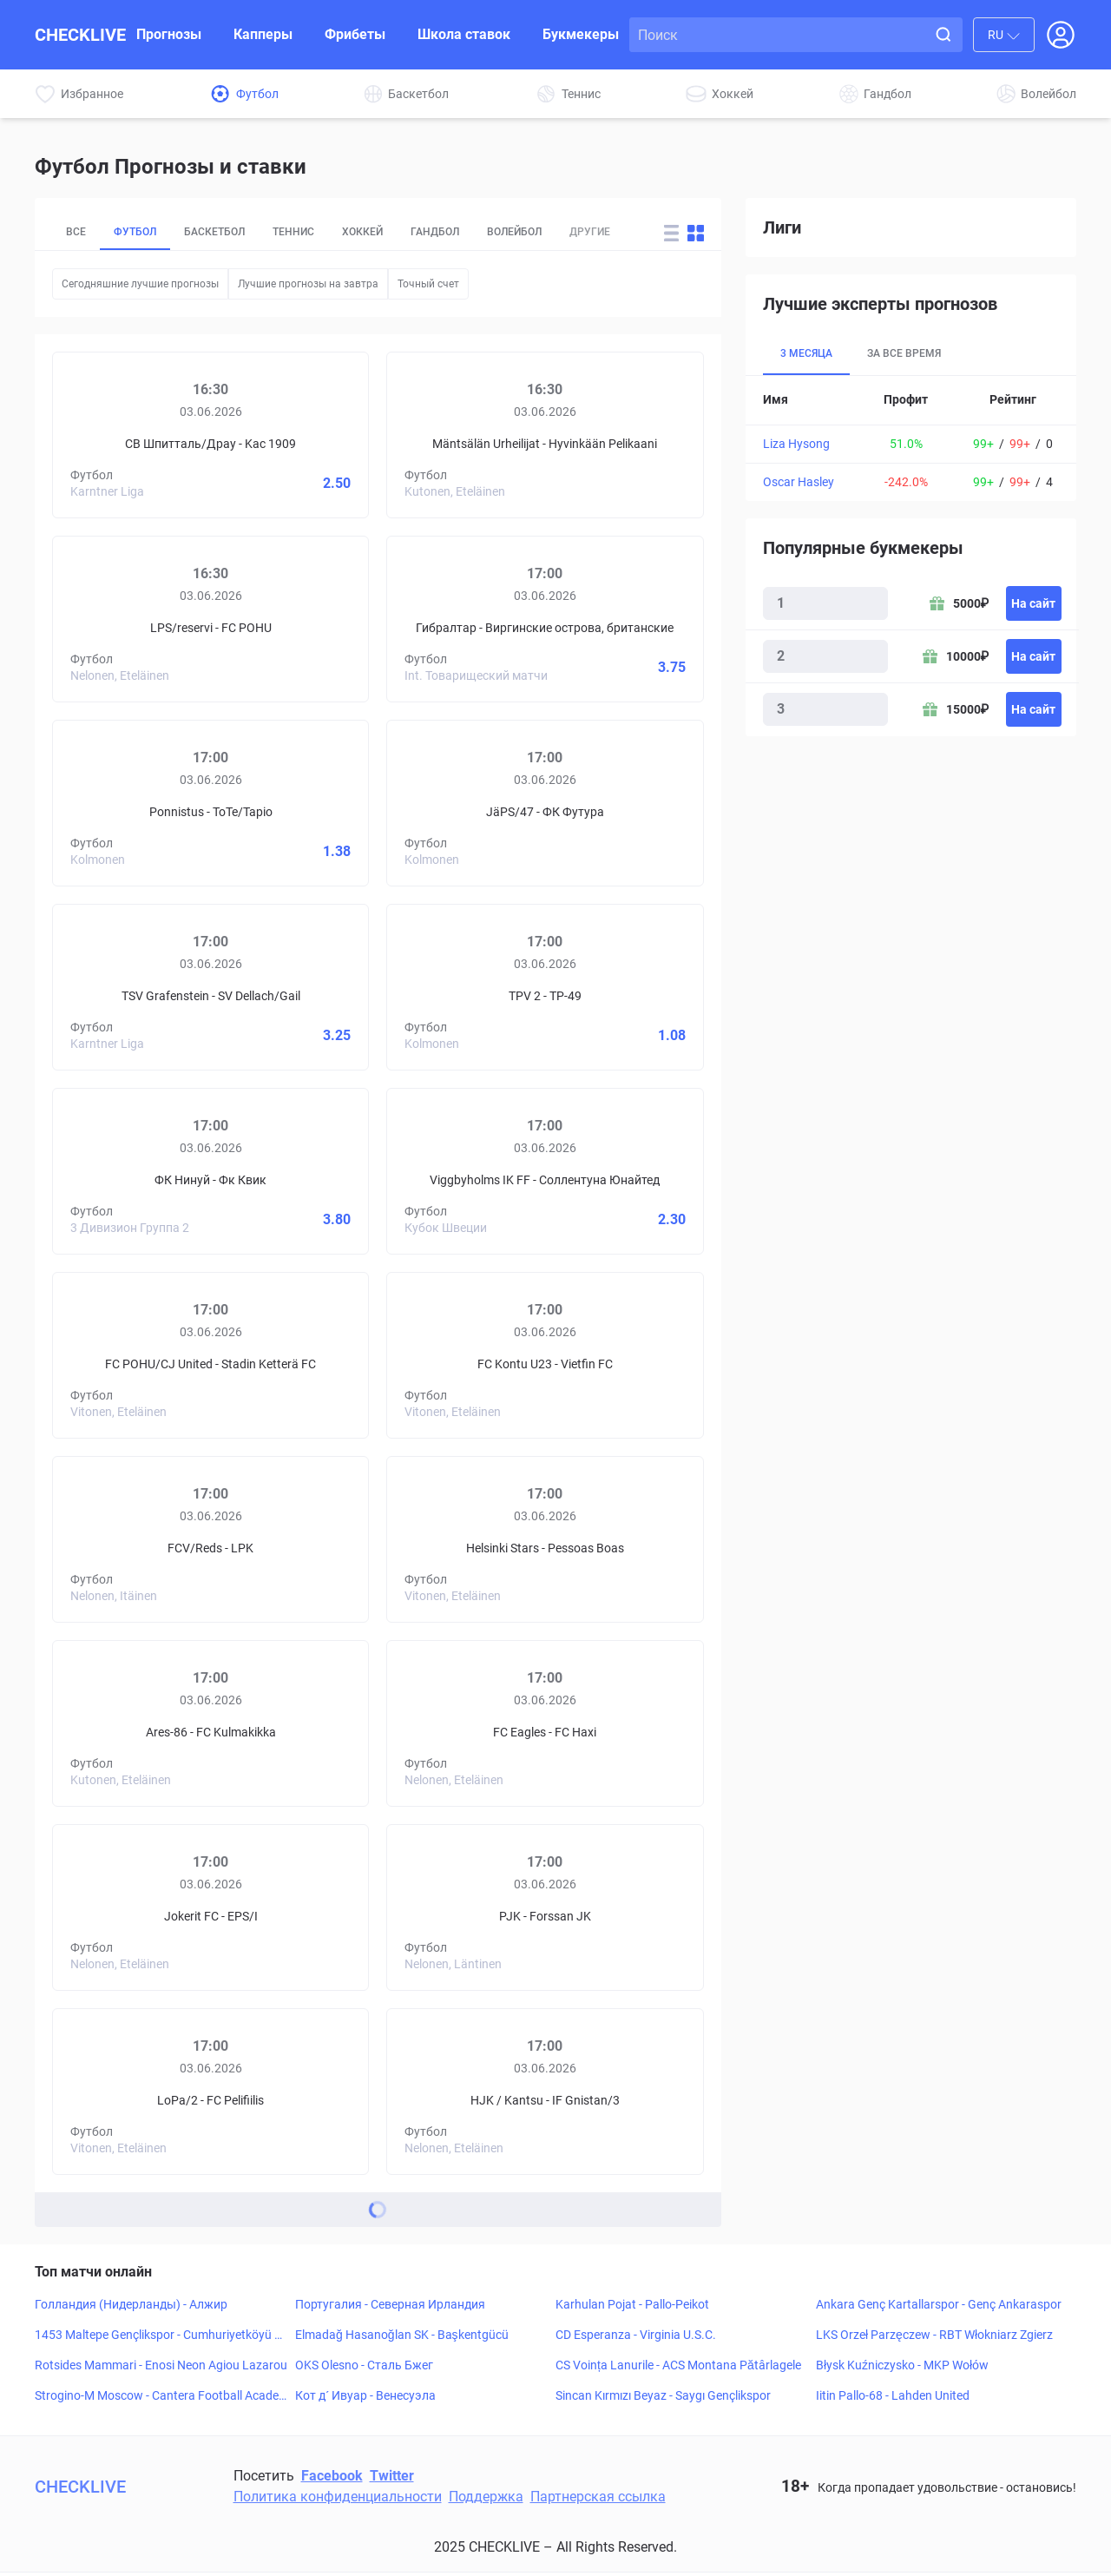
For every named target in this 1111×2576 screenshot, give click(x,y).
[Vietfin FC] (642, 1323)
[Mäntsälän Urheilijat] (448, 403)
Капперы (263, 34)
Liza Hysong (796, 444)
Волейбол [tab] (563, 233)
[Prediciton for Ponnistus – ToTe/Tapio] (210, 806)
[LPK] (307, 1507)
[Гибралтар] (448, 587)
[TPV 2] (448, 955)
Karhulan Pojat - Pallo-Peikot (632, 2308)
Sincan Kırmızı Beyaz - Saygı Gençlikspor (663, 2399)
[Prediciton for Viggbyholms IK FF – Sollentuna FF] (544, 1174)
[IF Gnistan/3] (642, 2059)
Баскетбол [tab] (230, 233)
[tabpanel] (911, 438)
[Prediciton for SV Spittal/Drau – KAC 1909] (210, 438)
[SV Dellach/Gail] (307, 955)
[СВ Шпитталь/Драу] (114, 403)
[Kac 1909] (307, 403)
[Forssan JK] (642, 1875)
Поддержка (486, 2500)
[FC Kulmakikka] (307, 1691)
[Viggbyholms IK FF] (448, 1139)
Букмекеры (580, 34)
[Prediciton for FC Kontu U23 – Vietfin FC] (544, 1358)
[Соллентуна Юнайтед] (642, 1139)
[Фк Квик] (307, 1139)
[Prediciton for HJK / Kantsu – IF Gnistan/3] (544, 2095)
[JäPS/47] (448, 771)
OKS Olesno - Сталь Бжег (364, 2368)
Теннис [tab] (317, 233)
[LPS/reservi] (114, 587)
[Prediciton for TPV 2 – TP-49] (544, 990)
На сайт (1033, 603)
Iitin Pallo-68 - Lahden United (893, 2399)
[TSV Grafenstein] (114, 955)
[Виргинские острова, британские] (642, 587)
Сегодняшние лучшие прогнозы (140, 287)
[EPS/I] (307, 1875)
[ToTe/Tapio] (307, 771)
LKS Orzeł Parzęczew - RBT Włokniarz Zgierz (934, 2338)
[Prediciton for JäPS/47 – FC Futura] (544, 806)
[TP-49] (642, 955)
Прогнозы (168, 34)
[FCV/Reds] (114, 1507)
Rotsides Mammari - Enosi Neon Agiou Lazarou (161, 2368)
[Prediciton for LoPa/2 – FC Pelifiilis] (210, 2095)
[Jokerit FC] (114, 1875)
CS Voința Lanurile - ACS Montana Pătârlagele (678, 2368)
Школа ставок (463, 34)
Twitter (392, 2479)
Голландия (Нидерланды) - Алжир (131, 2308)
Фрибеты (355, 34)
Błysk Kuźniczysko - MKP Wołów (902, 2368)
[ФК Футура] (642, 771)
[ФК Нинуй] (114, 1139)
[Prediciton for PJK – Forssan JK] (544, 1910)
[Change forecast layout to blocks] (695, 235)
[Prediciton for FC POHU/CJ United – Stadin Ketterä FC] (210, 1358)
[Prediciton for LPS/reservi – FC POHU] (210, 622)
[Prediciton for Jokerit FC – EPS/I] (210, 1910)
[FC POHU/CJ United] (114, 1323)
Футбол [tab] (141, 233)
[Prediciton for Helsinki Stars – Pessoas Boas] (544, 1542)
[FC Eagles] (448, 1691)
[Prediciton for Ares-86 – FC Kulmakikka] (210, 1726)
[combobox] (1004, 34)
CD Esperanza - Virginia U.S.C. (636, 2338)
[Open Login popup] (1060, 34)
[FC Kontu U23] (448, 1323)
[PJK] (448, 1875)
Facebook (332, 2479)
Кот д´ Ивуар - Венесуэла (365, 2399)
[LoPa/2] (114, 2059)
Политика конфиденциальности (337, 2500)
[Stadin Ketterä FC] (307, 1323)
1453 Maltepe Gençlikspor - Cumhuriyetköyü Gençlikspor (159, 2339)
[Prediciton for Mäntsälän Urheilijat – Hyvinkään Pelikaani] (544, 438)
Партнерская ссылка (598, 2500)
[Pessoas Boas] (642, 1507)
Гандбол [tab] (474, 233)
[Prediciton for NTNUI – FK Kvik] (210, 1174)
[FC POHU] (307, 587)
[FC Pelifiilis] (307, 2059)
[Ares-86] (114, 1691)
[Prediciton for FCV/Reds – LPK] (210, 1542)
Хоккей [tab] (393, 233)
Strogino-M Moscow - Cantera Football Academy (157, 2400)
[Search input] (780, 34)
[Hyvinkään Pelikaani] (642, 403)
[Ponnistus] (114, 771)
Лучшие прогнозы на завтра (308, 287)
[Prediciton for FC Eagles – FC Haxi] (544, 1726)
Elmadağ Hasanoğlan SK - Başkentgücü (402, 2338)
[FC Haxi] (642, 1691)
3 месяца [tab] (809, 353)
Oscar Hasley (798, 482)
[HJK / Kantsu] (448, 2059)
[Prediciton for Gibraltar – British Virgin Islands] (544, 622)
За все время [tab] (915, 353)
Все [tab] (77, 233)
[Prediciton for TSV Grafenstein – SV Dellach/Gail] (210, 990)
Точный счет (428, 287)
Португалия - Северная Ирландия (390, 2308)
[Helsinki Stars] (448, 1507)
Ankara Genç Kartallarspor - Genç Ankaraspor (939, 2308)
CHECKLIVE (80, 34)
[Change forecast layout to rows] (671, 235)
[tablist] (350, 234)
